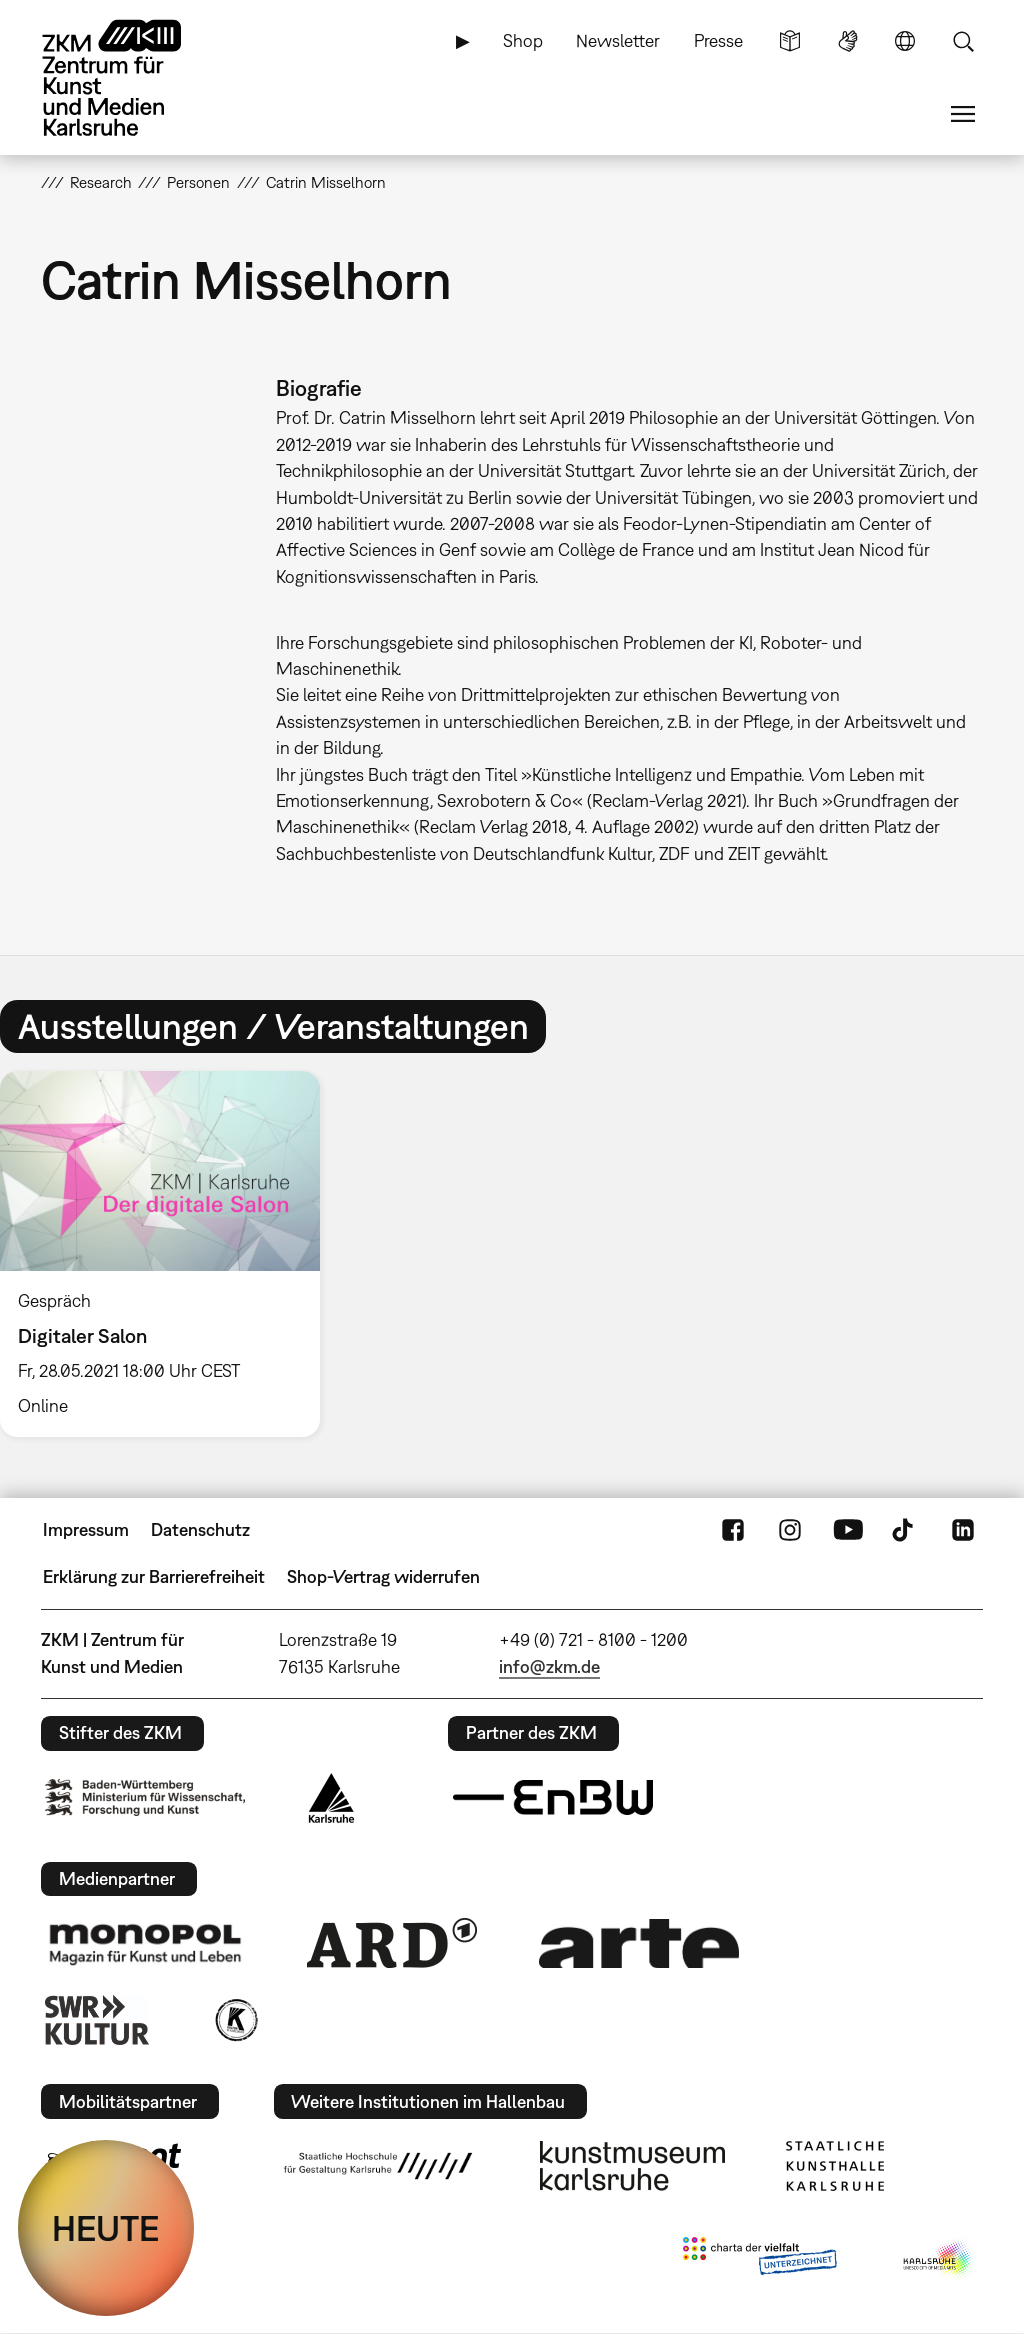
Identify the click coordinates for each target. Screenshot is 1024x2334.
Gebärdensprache (848, 41)
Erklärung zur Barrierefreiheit (154, 1576)
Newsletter (618, 40)
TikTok (905, 1530)
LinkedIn (963, 1530)
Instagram (790, 1530)
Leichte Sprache (790, 41)
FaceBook (733, 1530)
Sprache (905, 41)
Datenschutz (200, 1529)
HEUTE (106, 2228)
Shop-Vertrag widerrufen (383, 1576)
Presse (718, 40)
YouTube (848, 1530)
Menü (963, 114)
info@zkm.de (549, 1666)
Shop (523, 40)
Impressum (86, 1529)
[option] (169, 1254)
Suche (963, 41)
